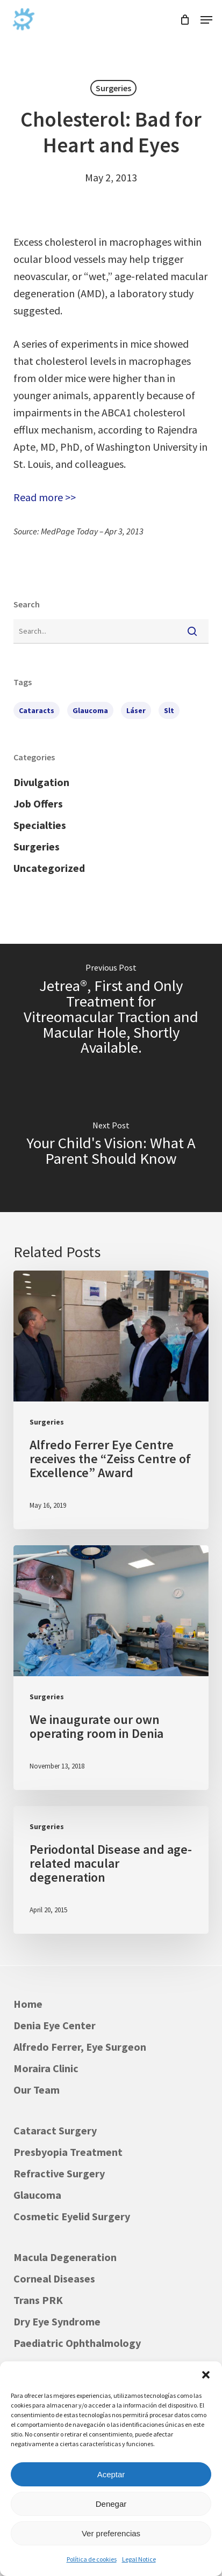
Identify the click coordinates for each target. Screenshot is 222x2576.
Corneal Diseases (54, 2278)
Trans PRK (38, 2300)
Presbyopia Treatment (68, 2152)
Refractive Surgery (59, 2173)
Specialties (39, 825)
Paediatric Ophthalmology (77, 2343)
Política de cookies (92, 2559)
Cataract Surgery (55, 2130)
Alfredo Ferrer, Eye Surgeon (79, 2046)
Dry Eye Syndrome (57, 2321)
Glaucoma (37, 2194)
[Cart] (184, 19)
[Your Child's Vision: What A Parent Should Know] (111, 1145)
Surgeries (113, 88)
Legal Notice (139, 2559)
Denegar (111, 2503)
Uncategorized (49, 868)
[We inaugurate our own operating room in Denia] (111, 1667)
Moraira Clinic (45, 2068)
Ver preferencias (111, 2533)
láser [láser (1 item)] (136, 710)
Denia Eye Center (54, 2025)
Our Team (36, 2089)
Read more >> (44, 497)
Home (27, 2003)
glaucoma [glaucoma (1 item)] (90, 710)
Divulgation (41, 782)
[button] (205, 2374)
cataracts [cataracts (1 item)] (36, 710)
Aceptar (111, 2474)
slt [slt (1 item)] (169, 710)
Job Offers (38, 803)
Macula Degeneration (65, 2257)
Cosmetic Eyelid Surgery (71, 2216)
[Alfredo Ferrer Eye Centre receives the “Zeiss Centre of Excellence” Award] (111, 1400)
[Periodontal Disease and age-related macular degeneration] (111, 1870)
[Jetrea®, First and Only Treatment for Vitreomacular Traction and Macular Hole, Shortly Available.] (111, 1011)
